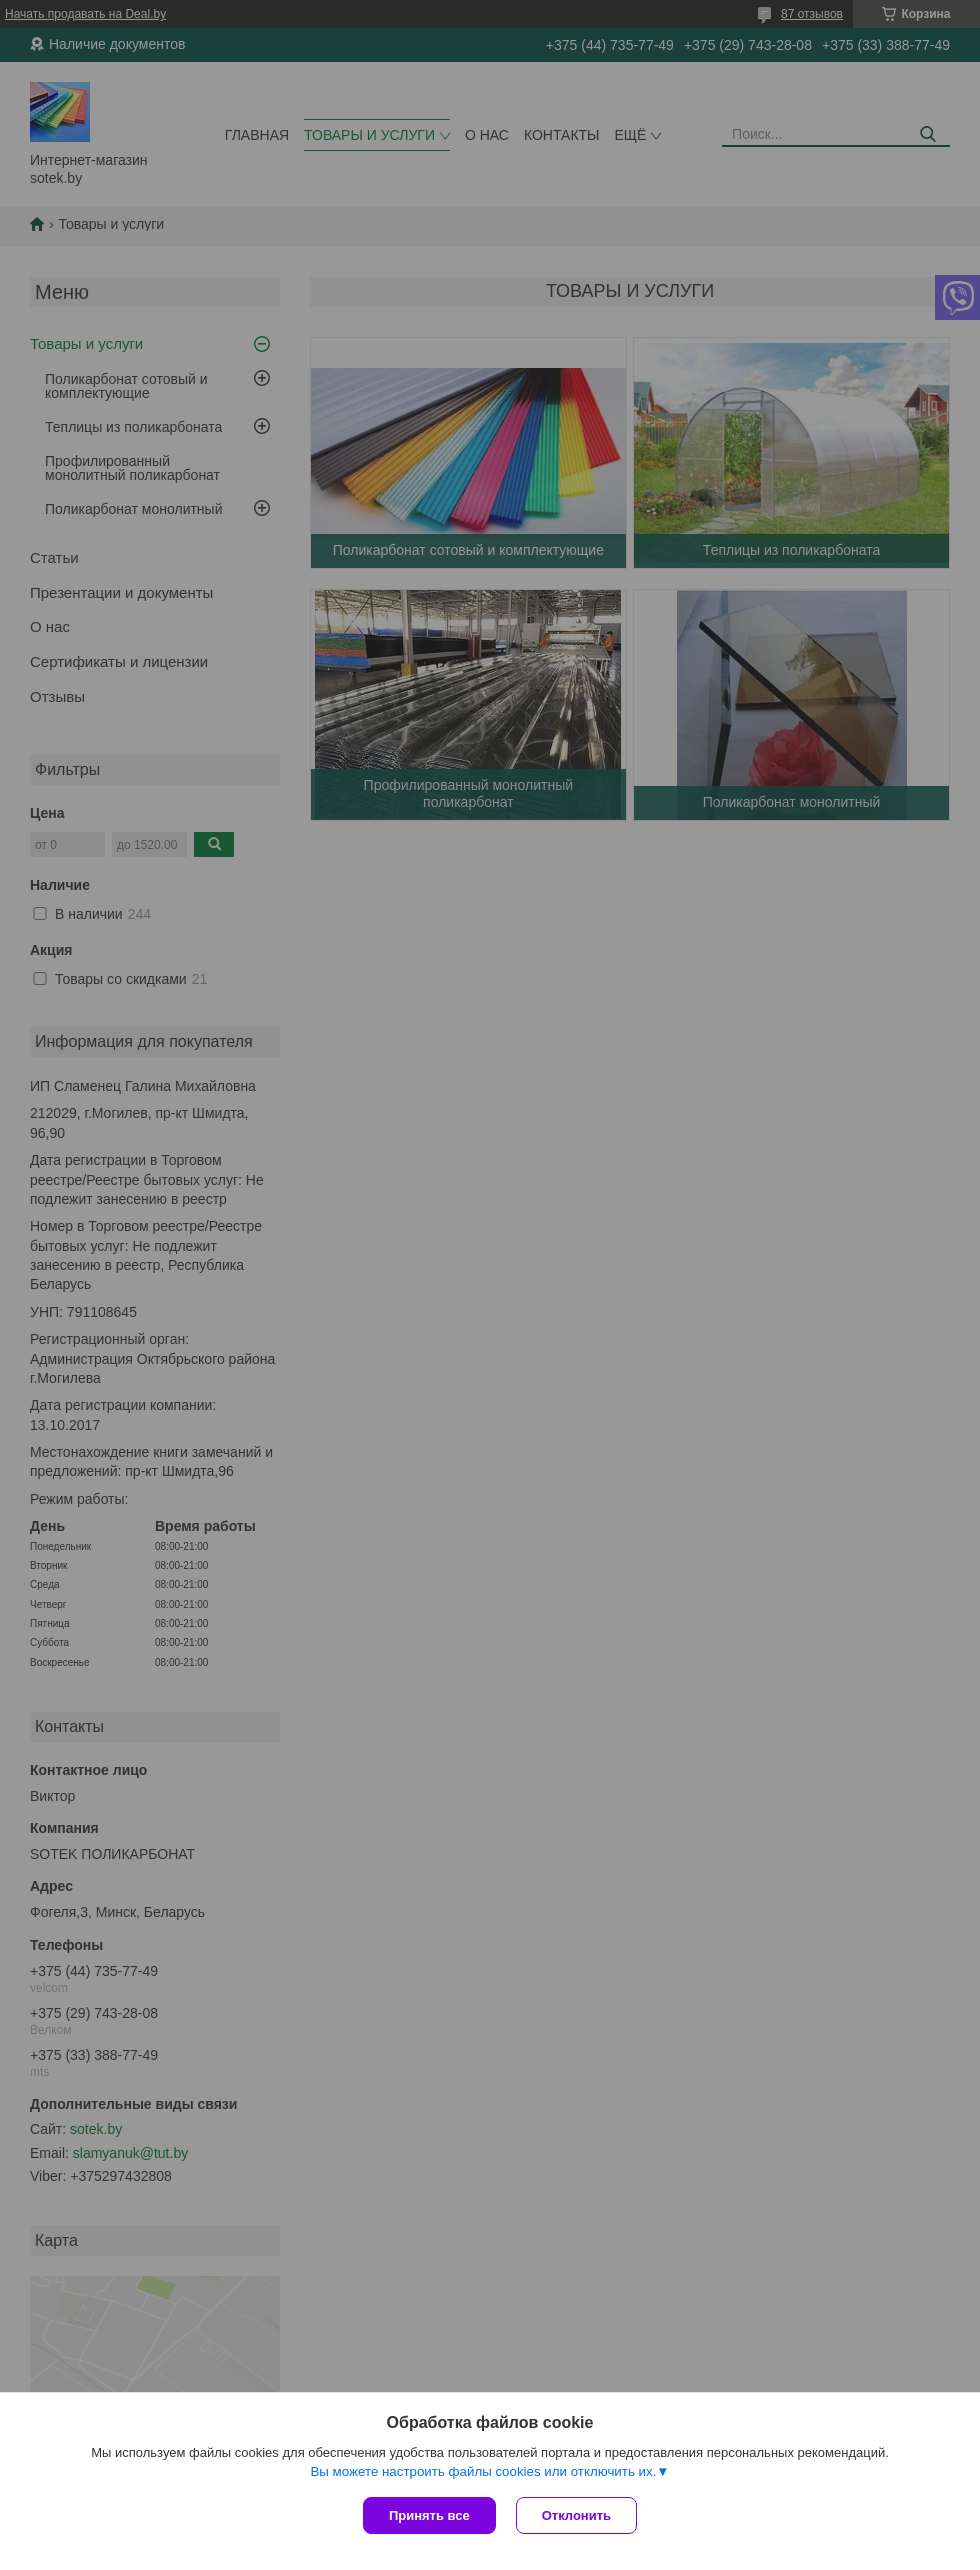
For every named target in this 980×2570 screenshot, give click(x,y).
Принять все (429, 2515)
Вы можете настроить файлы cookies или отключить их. (483, 2471)
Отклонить (576, 2515)
